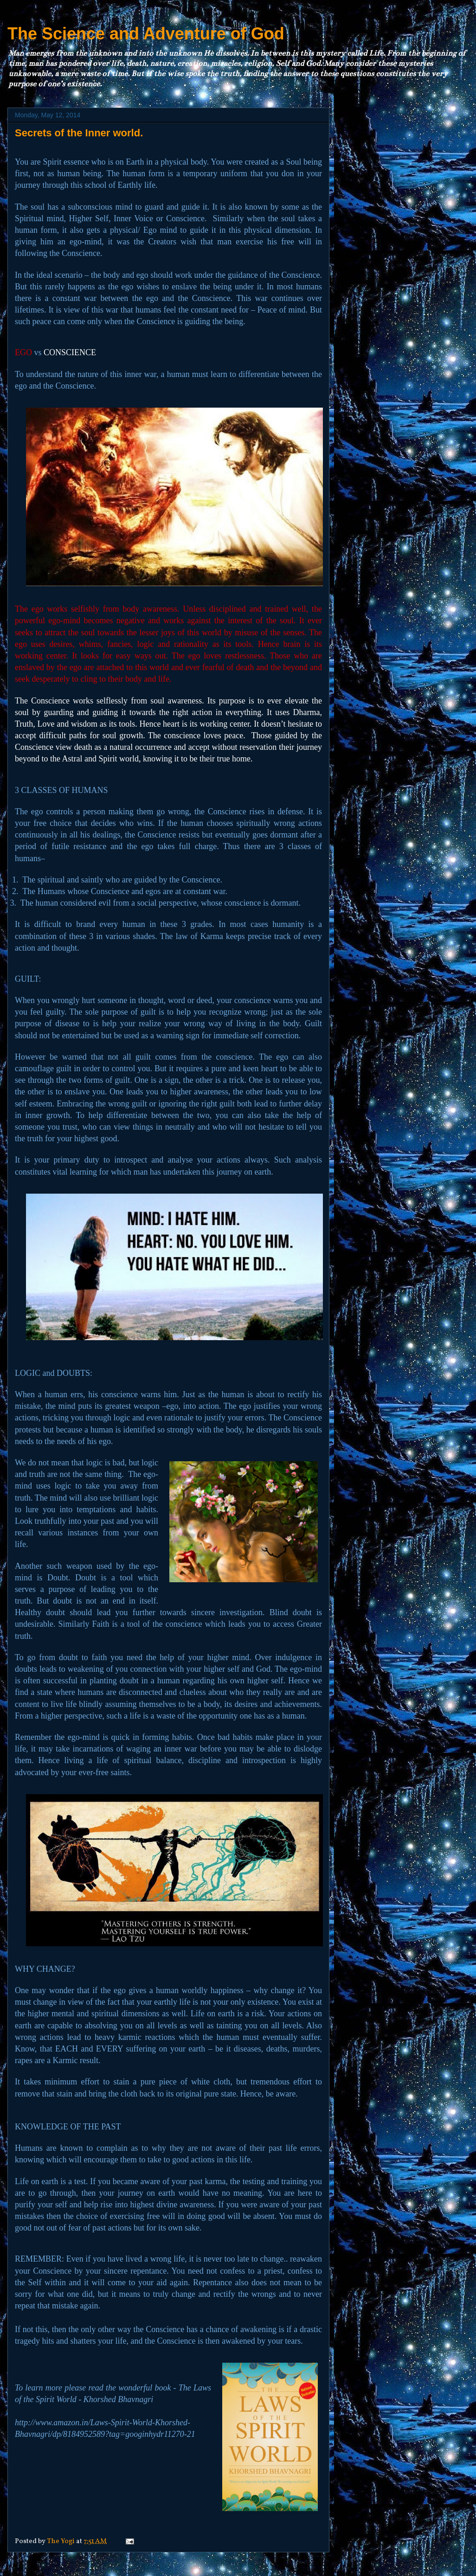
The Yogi (61, 2541)
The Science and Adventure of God (145, 33)
